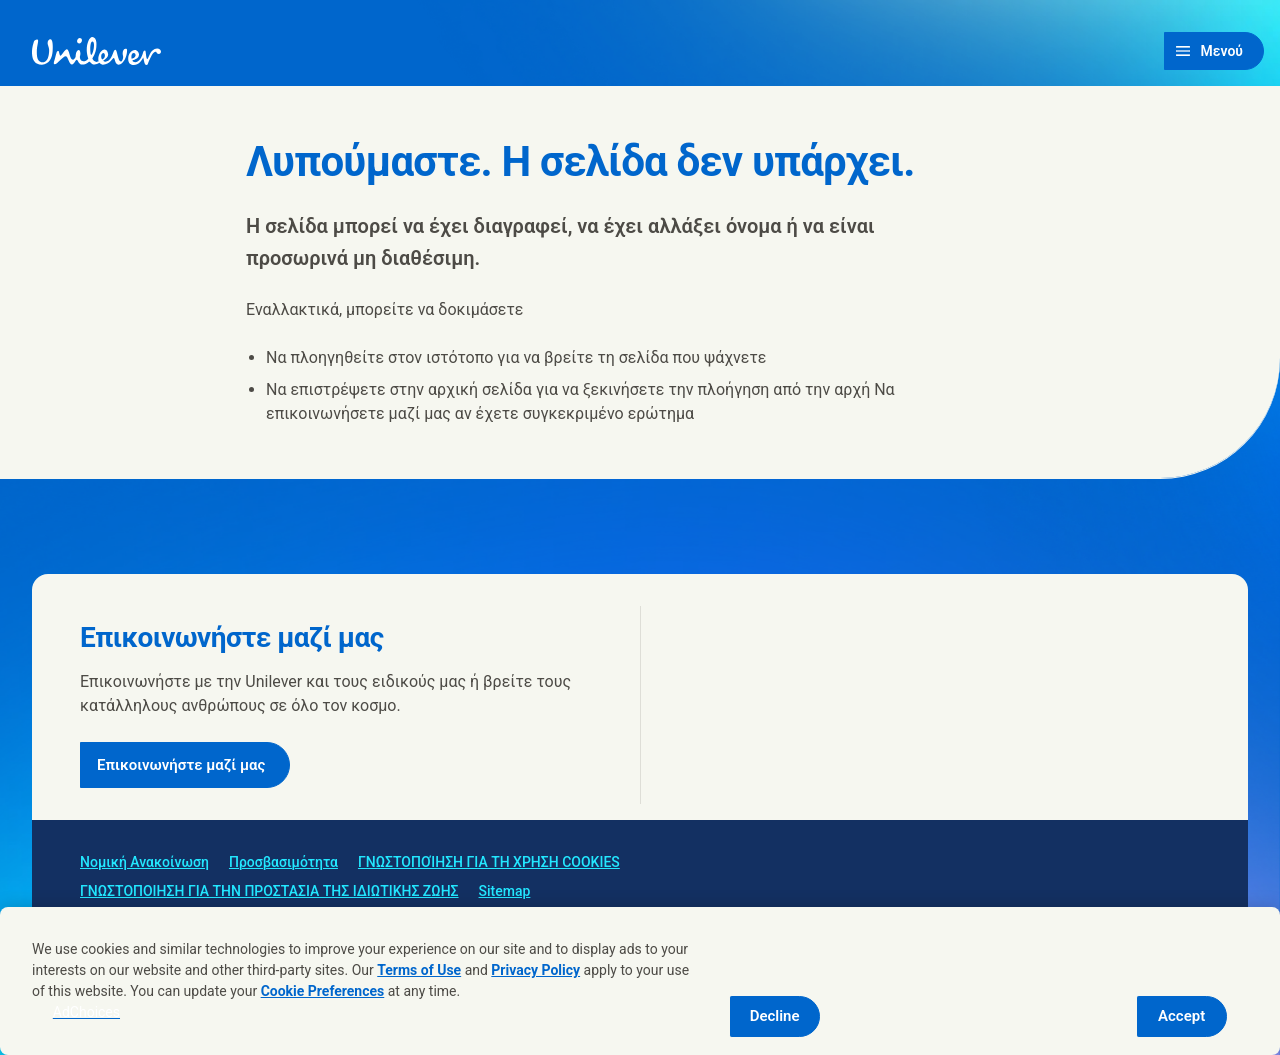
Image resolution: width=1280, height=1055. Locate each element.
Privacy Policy (535, 970)
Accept (1181, 1016)
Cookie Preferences (323, 991)
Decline (775, 1016)
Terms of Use (419, 970)
